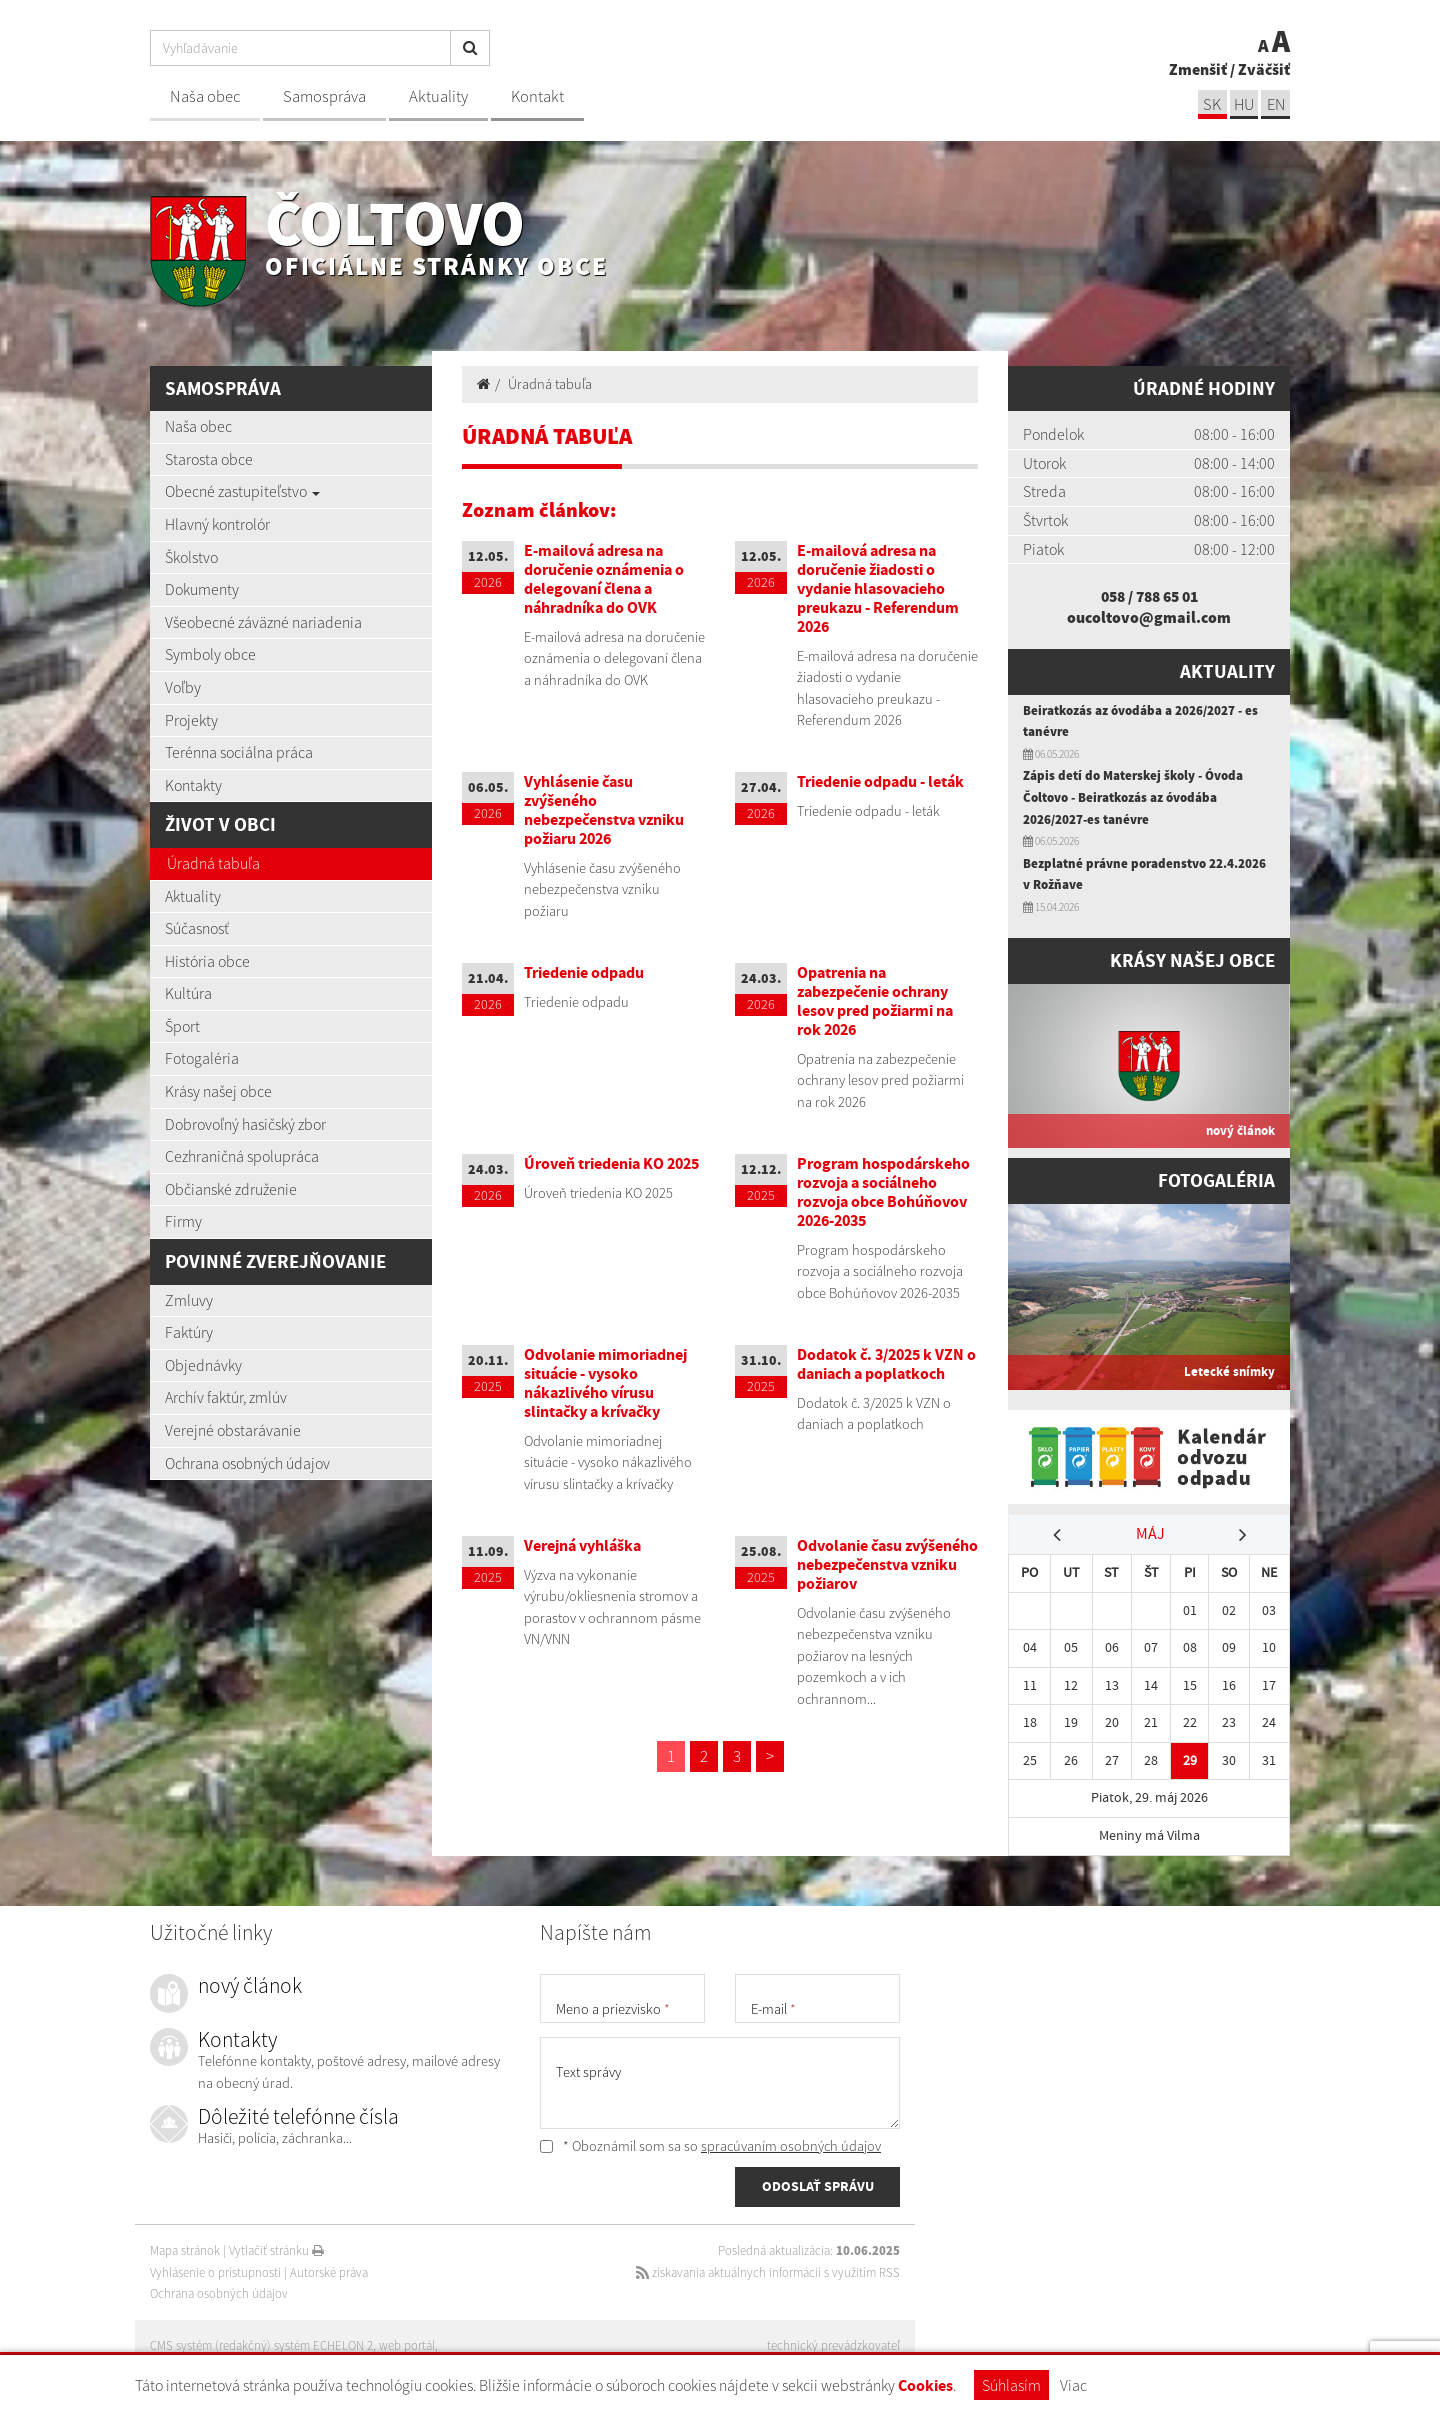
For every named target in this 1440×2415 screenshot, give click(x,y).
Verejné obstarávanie (233, 1430)
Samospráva (324, 96)
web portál (409, 2345)
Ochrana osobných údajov (247, 1463)
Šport (182, 1026)
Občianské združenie (231, 1189)
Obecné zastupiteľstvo (242, 491)
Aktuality (438, 96)
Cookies (925, 2385)
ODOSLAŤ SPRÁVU (818, 2188)
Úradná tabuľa (213, 863)
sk (1209, 103)
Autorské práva (329, 2272)
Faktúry (189, 1332)
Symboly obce (210, 654)
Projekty (191, 720)
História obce (207, 961)
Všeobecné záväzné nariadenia (263, 622)
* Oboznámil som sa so (710, 2146)
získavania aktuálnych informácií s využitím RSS (766, 2272)
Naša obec (205, 96)
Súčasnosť (197, 928)
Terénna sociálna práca (239, 752)
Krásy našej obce (218, 1091)
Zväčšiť (1264, 68)
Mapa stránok (185, 2250)
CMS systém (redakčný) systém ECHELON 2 (262, 2345)
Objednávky (203, 1365)
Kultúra (188, 993)
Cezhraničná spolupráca (242, 1156)
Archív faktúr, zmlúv (226, 1397)
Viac (1073, 2385)
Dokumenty (202, 589)
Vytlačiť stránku (276, 2250)
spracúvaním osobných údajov (791, 2146)
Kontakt (537, 96)
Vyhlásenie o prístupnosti (215, 2272)
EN (1275, 103)
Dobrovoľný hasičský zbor (245, 1124)
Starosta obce (209, 459)
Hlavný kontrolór (217, 524)
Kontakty (193, 785)
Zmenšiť (1198, 68)
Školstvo (191, 557)
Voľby (183, 687)
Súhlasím (1011, 2385)
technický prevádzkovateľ (833, 2345)
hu (1242, 103)
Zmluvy (189, 1300)
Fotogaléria (202, 1058)
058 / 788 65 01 (1149, 596)
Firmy (183, 1221)
